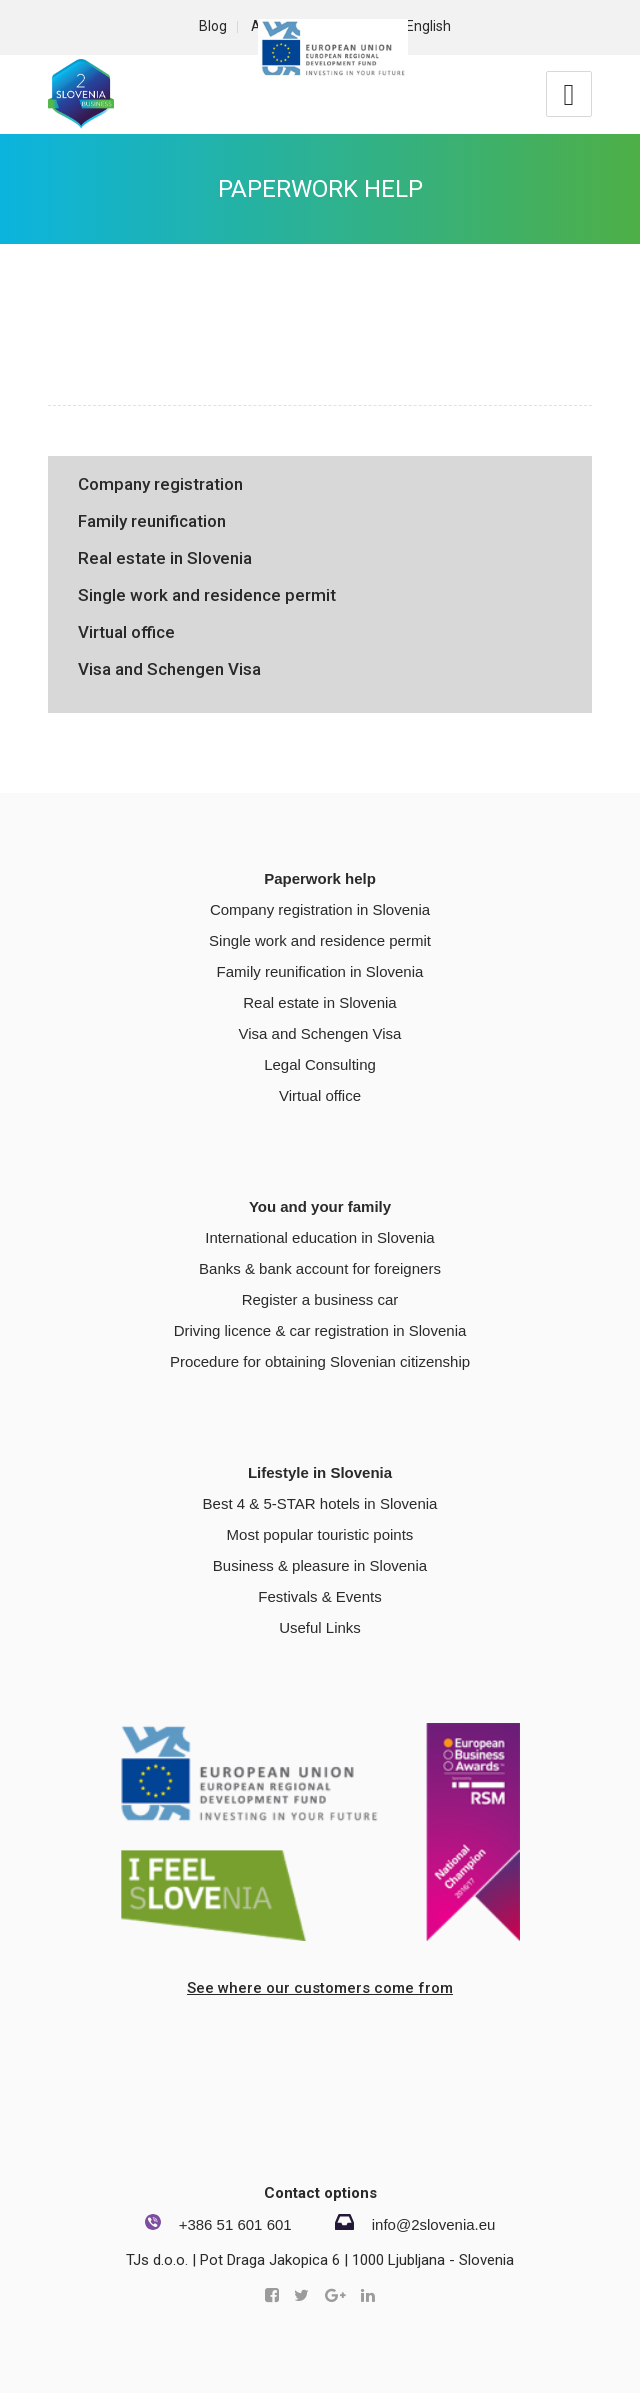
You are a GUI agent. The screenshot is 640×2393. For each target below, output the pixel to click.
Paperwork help (320, 189)
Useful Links (320, 1627)
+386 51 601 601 (235, 2224)
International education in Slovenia (319, 1237)
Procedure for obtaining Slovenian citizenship (320, 1361)
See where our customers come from (320, 1988)
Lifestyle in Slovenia (320, 1472)
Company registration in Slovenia (320, 909)
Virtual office (126, 632)
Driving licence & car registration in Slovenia (320, 1330)
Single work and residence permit (207, 595)
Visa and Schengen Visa (169, 669)
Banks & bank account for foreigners (320, 1268)
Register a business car (320, 1299)
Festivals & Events (319, 1596)
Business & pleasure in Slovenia (320, 1565)
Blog (213, 26)
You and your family (320, 1206)
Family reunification (152, 521)
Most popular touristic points (320, 1534)
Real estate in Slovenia (165, 558)
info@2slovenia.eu (434, 2224)
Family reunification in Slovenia (320, 971)
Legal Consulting (320, 1064)
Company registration (160, 484)
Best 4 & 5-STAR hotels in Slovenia (320, 1503)
